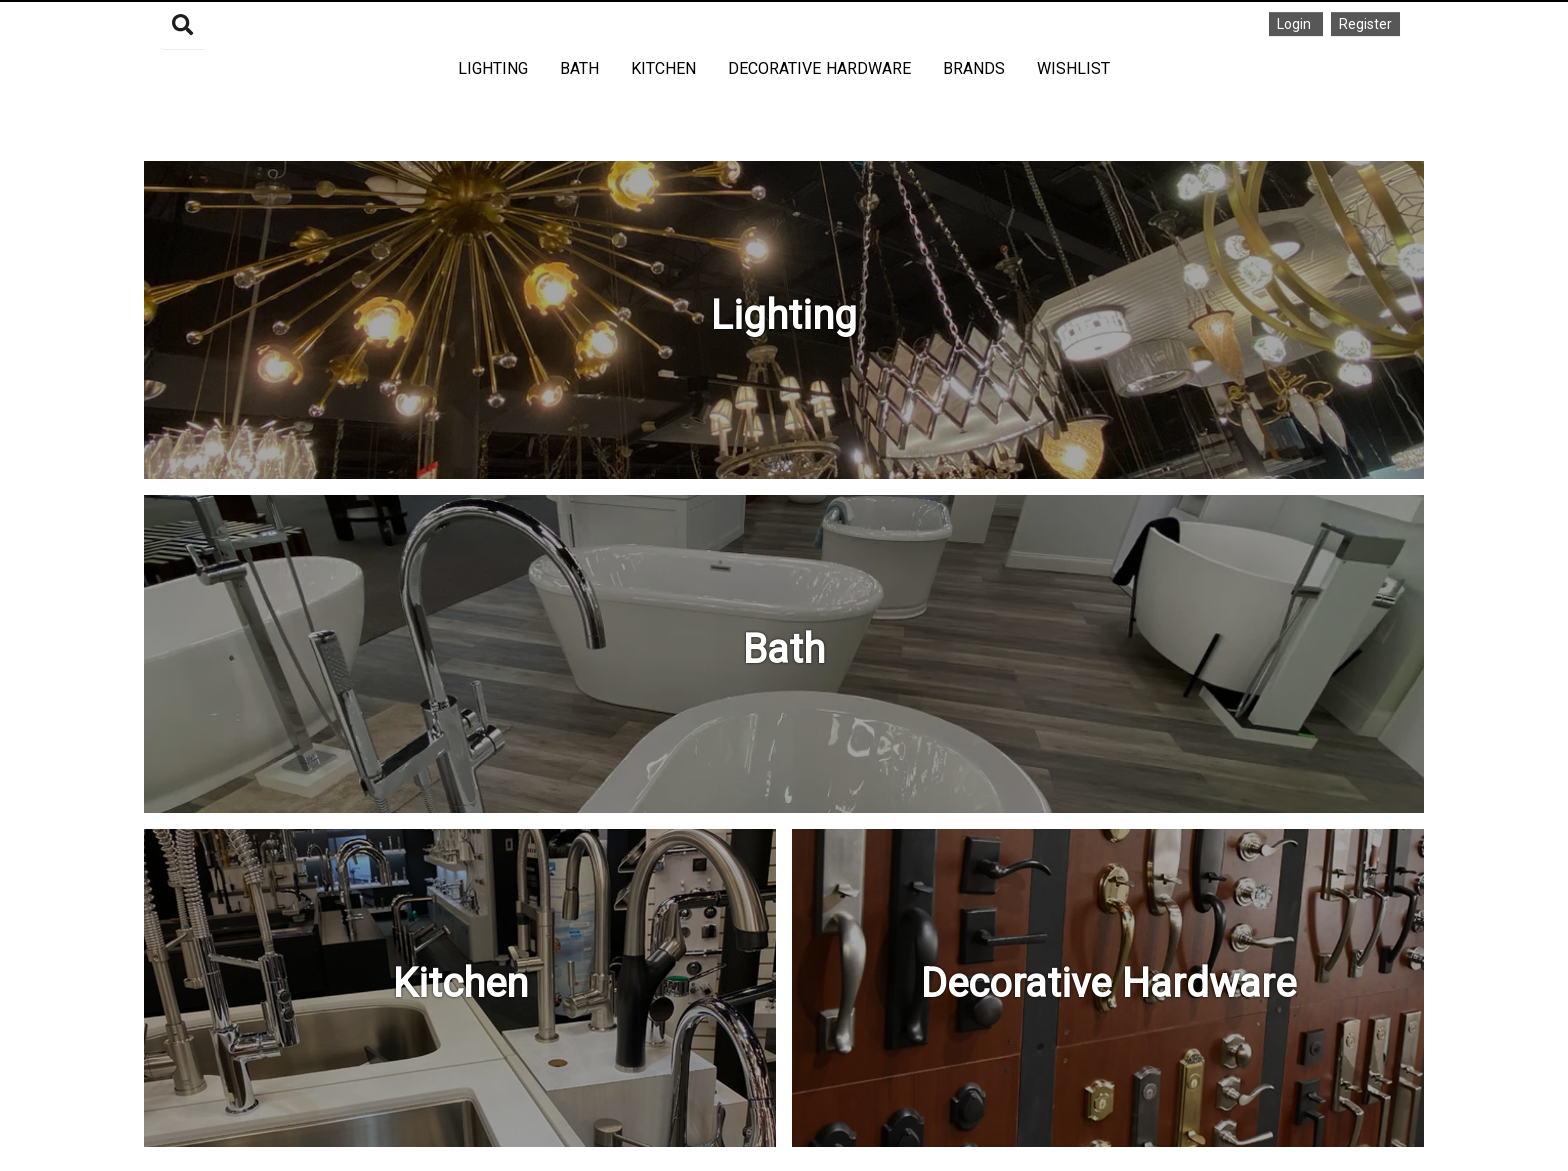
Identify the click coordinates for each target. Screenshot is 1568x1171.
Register (1365, 24)
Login (1296, 24)
